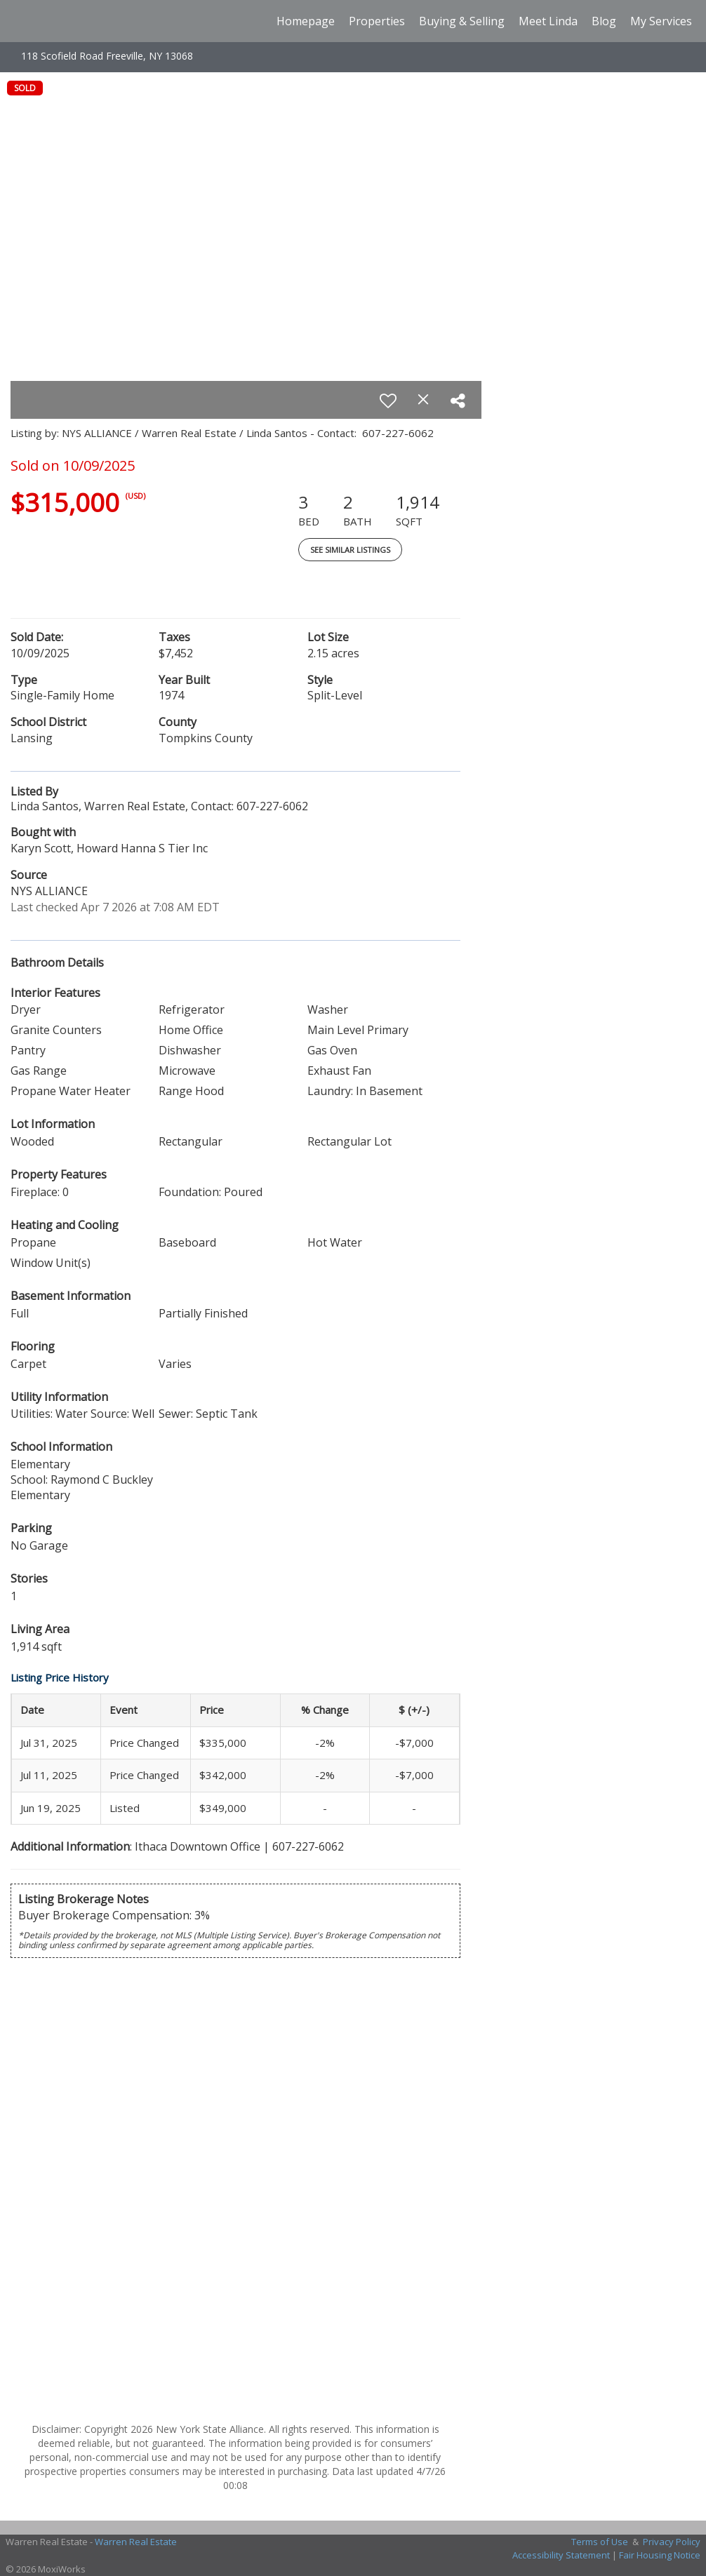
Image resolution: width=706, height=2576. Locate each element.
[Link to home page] (20, 21)
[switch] (388, 400)
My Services (661, 21)
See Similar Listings (350, 549)
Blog (604, 21)
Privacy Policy (671, 2541)
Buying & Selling (462, 21)
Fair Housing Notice (659, 2555)
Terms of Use (599, 2541)
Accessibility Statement (561, 2555)
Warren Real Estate (136, 2541)
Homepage (306, 21)
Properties (377, 21)
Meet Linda (548, 21)
